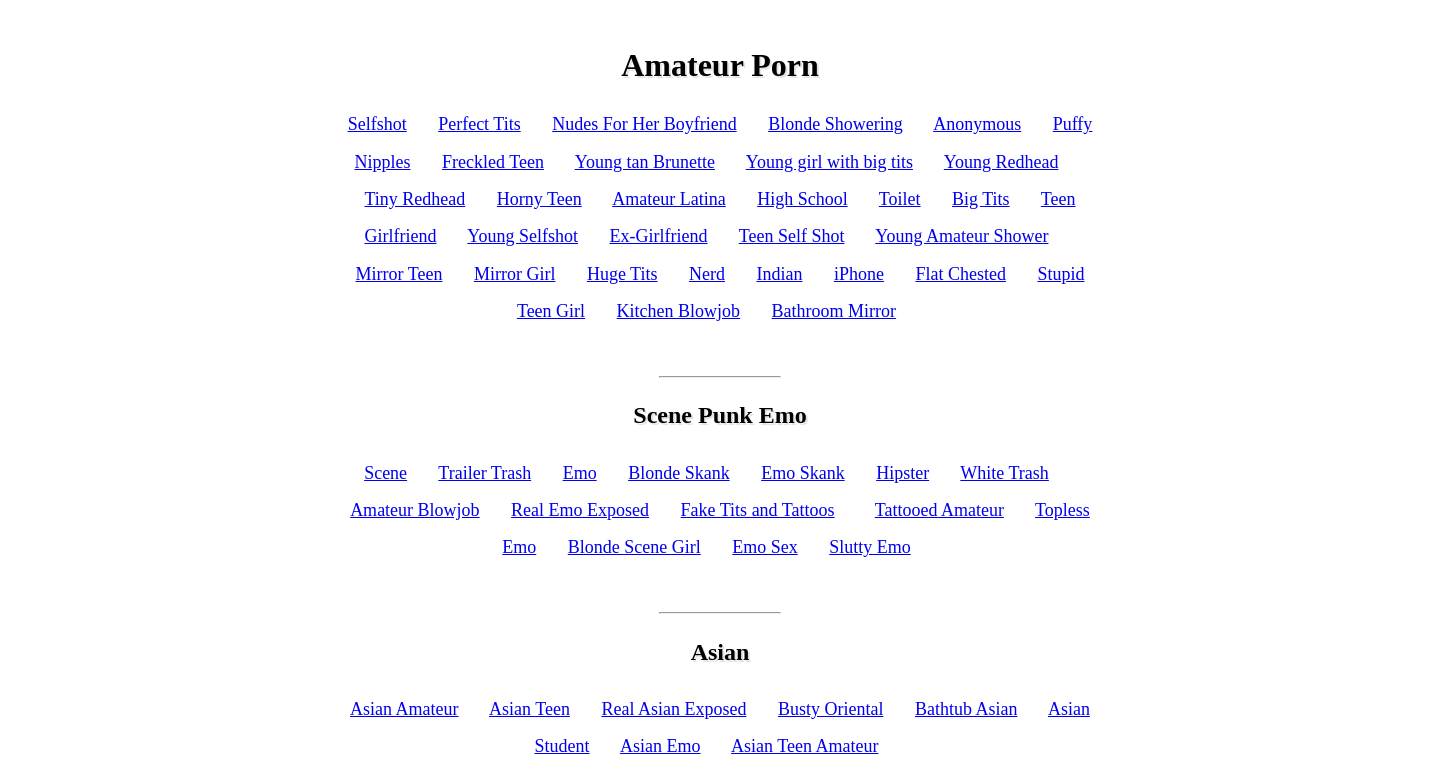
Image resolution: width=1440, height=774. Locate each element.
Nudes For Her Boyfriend (644, 124)
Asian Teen (529, 709)
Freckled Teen (493, 162)
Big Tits (981, 199)
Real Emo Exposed (580, 510)
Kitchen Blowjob (679, 311)
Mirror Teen (399, 274)
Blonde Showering (835, 124)
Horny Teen (539, 199)
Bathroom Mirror (834, 311)
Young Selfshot (522, 236)
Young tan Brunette (645, 162)
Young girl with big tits (829, 162)
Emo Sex (765, 547)
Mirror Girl (514, 274)
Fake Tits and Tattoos (758, 510)
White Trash (1004, 473)
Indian (779, 274)
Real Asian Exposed (673, 709)
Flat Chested (960, 274)
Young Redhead (1001, 162)
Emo (580, 473)
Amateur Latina (668, 199)
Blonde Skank (679, 473)
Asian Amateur (404, 709)
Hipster (902, 473)
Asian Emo (660, 746)
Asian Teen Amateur (804, 746)
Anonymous (977, 124)
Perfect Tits (479, 124)
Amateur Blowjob (414, 510)
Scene (385, 473)
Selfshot (377, 124)
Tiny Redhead (414, 199)
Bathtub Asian (966, 709)
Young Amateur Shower (961, 236)
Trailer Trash (484, 473)
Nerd (707, 274)
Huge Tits (622, 274)
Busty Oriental (831, 709)
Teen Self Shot (792, 236)
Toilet (900, 199)
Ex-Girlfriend (659, 236)
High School (802, 199)
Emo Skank (803, 473)
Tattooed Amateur (939, 510)
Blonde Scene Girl (634, 547)
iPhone (859, 274)
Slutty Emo (870, 547)
